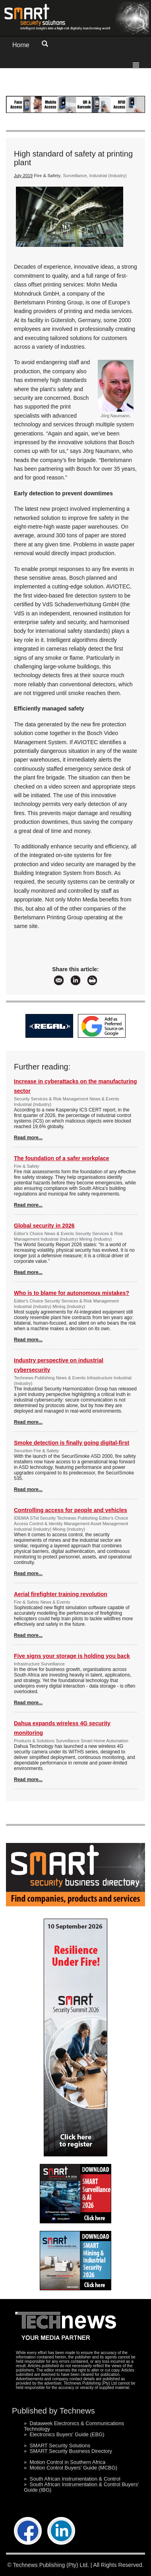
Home (20, 45)
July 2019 (23, 175)
